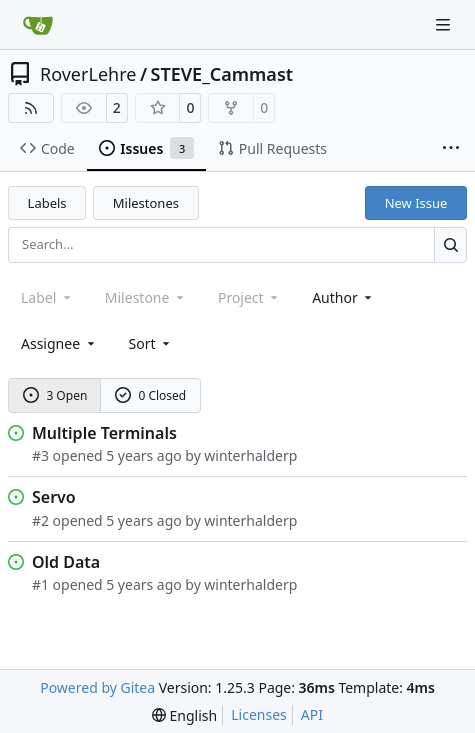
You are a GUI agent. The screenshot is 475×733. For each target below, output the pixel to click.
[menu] (151, 343)
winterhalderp (250, 455)
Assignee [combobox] (59, 343)
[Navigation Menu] (445, 24)
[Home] (38, 25)
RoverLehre (88, 74)
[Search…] (450, 244)
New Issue (416, 203)
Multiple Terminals (104, 433)
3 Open (55, 395)
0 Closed (151, 395)
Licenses (259, 714)
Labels (47, 203)
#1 (40, 584)
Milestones (146, 203)
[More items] (451, 149)
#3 (40, 455)
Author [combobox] (343, 297)
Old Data (66, 562)
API (312, 714)
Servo (54, 497)
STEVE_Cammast (222, 74)
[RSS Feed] (31, 108)
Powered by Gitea (97, 687)
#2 (40, 520)
